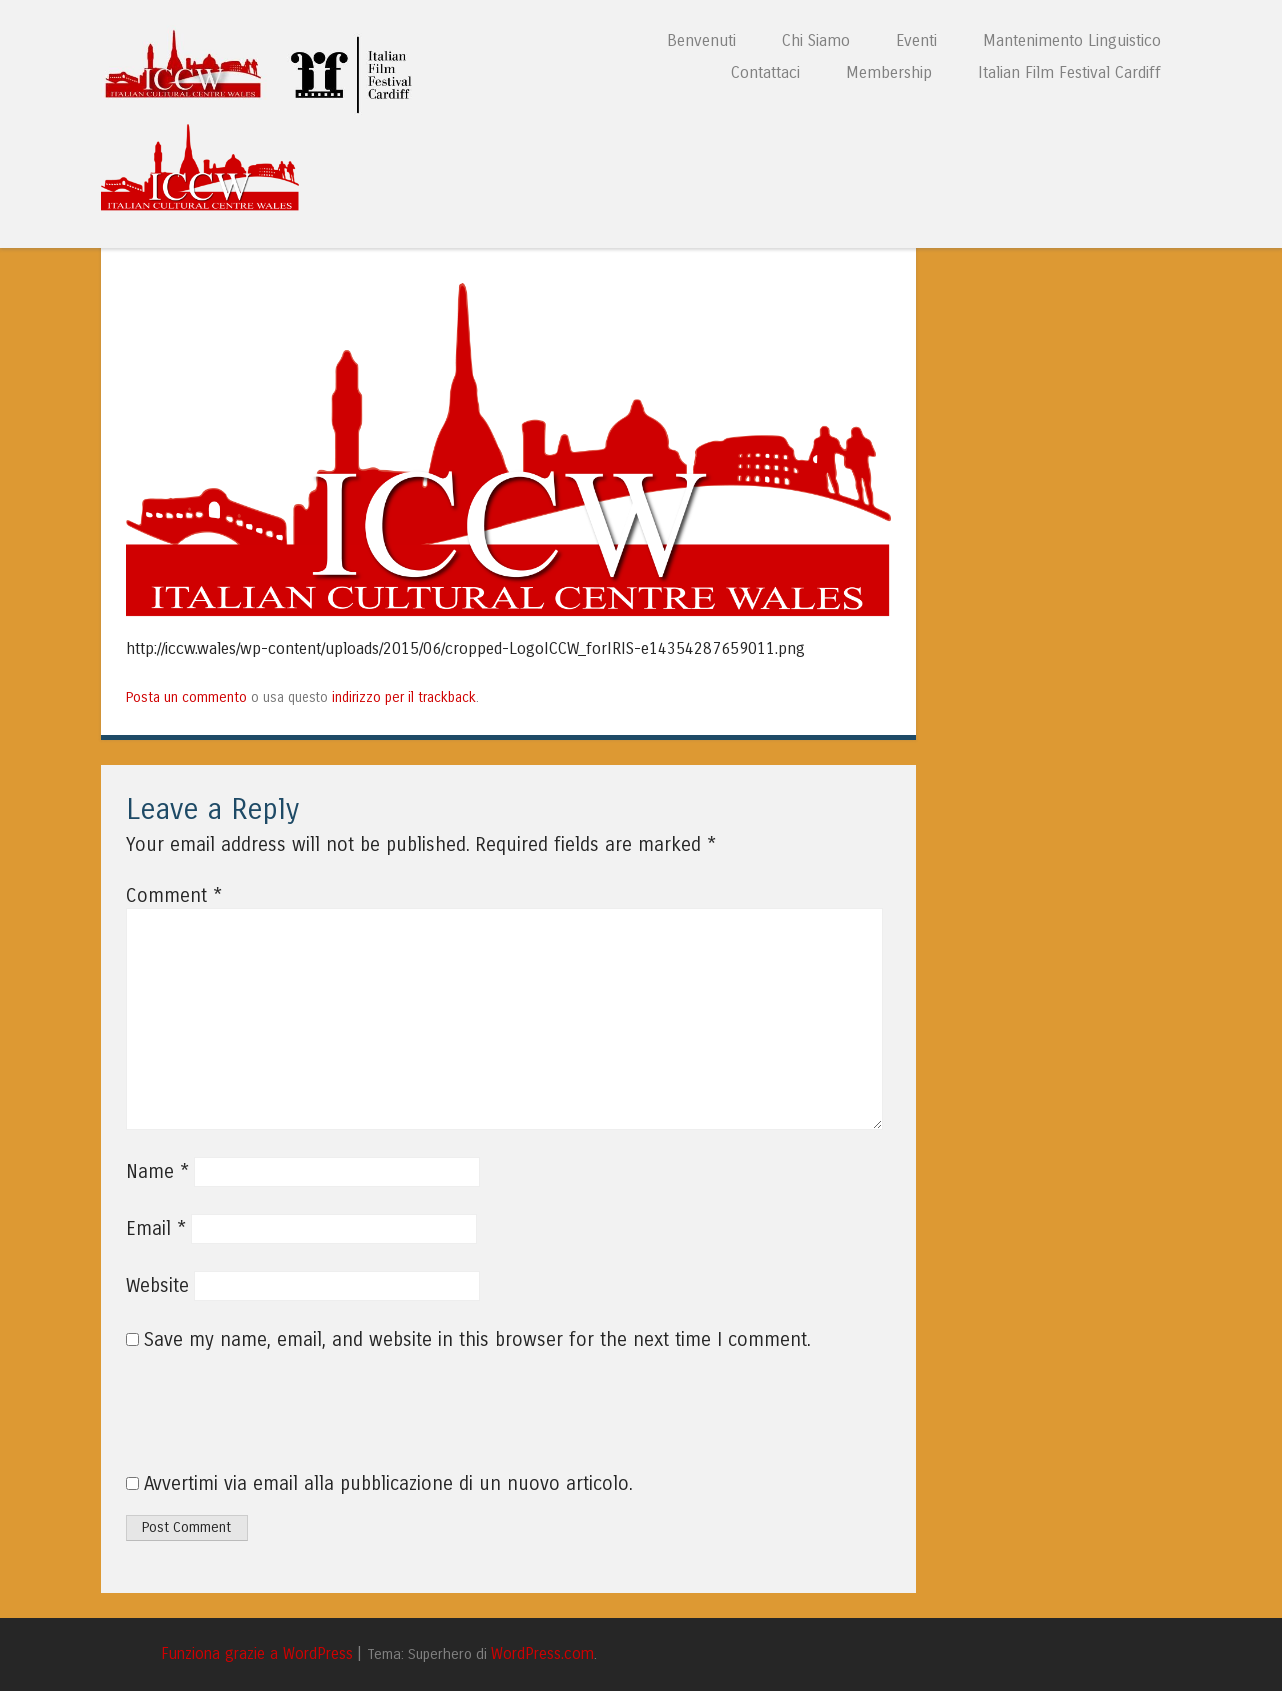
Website (157, 1286)
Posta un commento (186, 697)
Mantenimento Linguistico (1072, 40)
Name (157, 1172)
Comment (174, 896)
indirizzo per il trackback (404, 697)
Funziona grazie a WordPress (257, 1654)
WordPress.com (542, 1654)
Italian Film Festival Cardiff (1069, 72)
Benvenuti (701, 40)
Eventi (916, 40)
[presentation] (262, 1423)
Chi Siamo (816, 40)
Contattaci (765, 72)
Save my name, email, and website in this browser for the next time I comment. (477, 1340)
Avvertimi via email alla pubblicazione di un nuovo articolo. (388, 1484)
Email (156, 1229)
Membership (889, 72)
